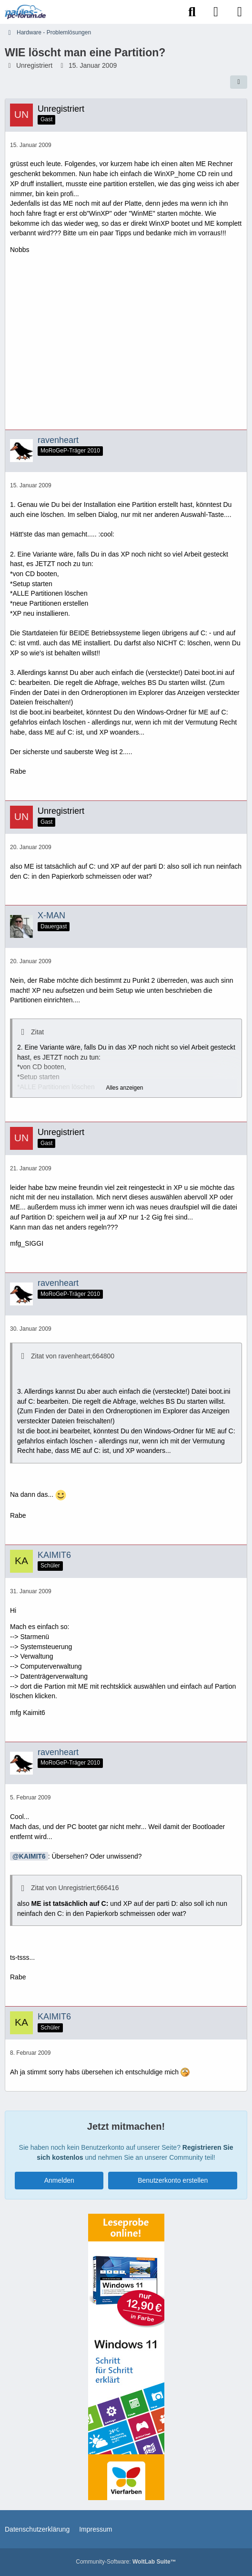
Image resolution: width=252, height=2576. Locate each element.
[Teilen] (238, 82)
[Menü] (239, 11)
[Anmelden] (215, 12)
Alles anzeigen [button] (124, 1087)
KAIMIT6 (32, 1856)
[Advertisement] (126, 345)
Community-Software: (126, 2561)
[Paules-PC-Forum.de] (25, 11)
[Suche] (192, 11)
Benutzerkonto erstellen (173, 2180)
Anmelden (59, 2180)
